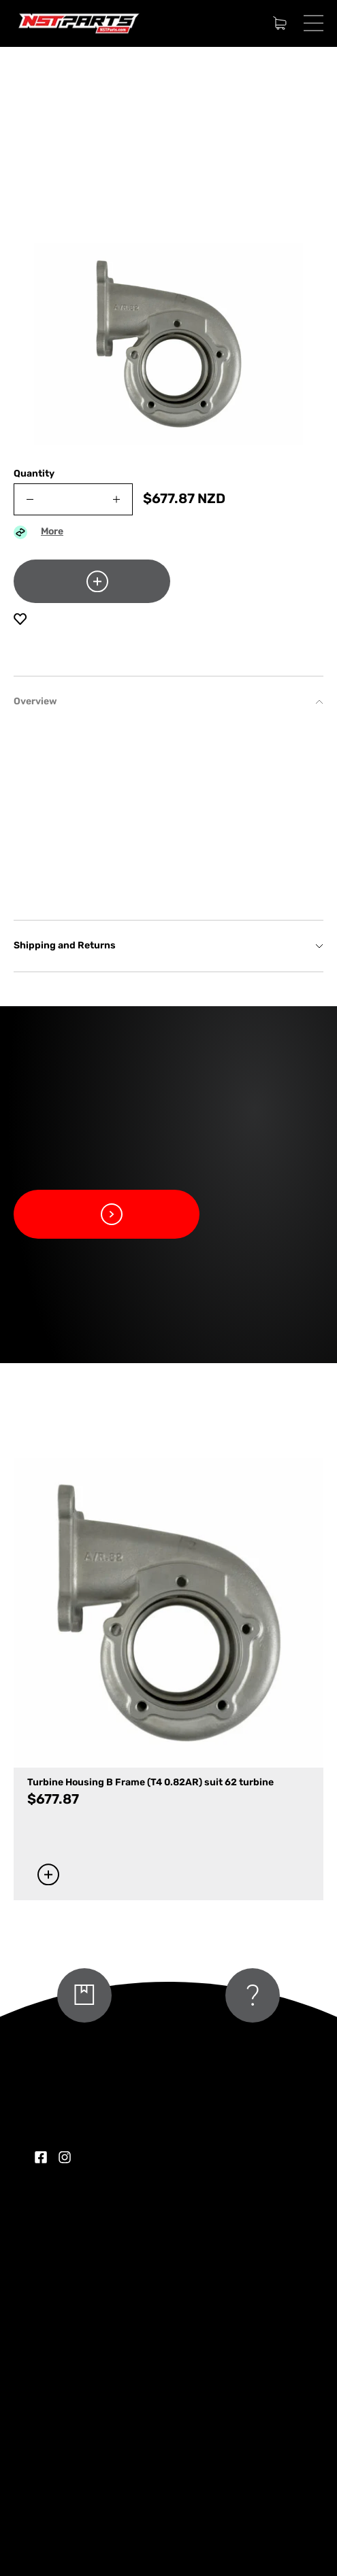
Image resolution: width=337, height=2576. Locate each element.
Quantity (34, 474)
